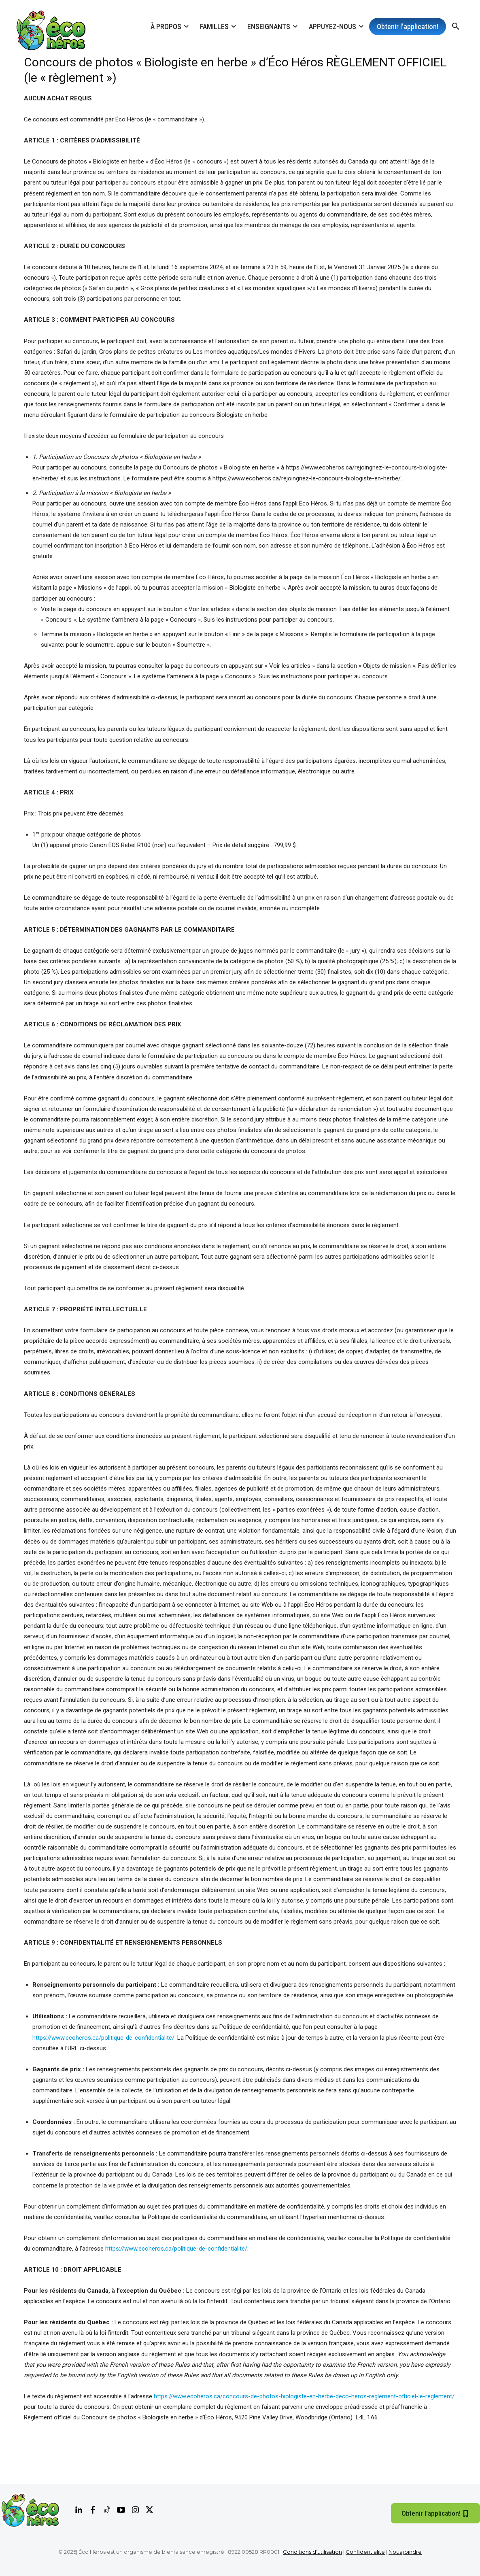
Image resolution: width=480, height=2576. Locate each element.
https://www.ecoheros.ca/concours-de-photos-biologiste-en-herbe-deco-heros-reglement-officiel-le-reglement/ (304, 2396)
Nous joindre (405, 2551)
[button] (455, 26)
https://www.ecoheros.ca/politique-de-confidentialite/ (103, 2037)
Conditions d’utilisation (312, 2551)
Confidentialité (365, 2551)
